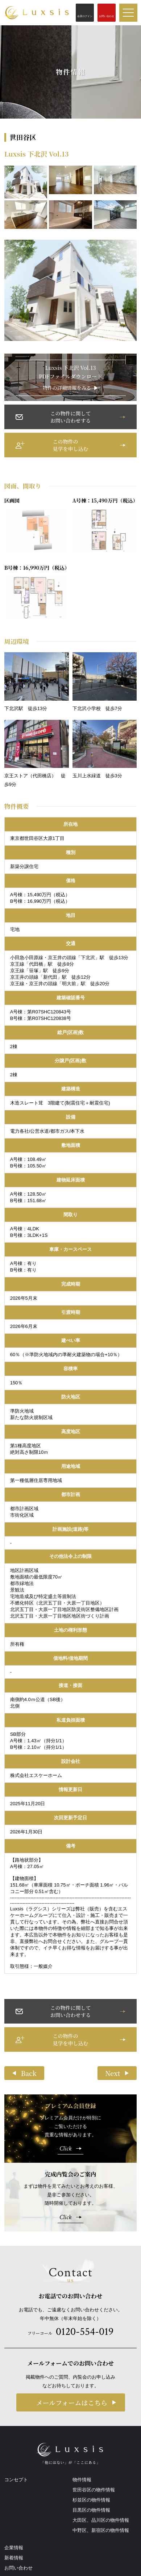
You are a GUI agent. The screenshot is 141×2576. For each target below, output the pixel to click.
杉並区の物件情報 (91, 2500)
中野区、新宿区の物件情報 (100, 2530)
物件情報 (81, 2479)
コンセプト (16, 2479)
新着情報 (13, 2557)
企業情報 (13, 2547)
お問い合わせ (18, 2568)
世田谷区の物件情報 (93, 2489)
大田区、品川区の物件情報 (100, 2520)
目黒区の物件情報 (91, 2510)
